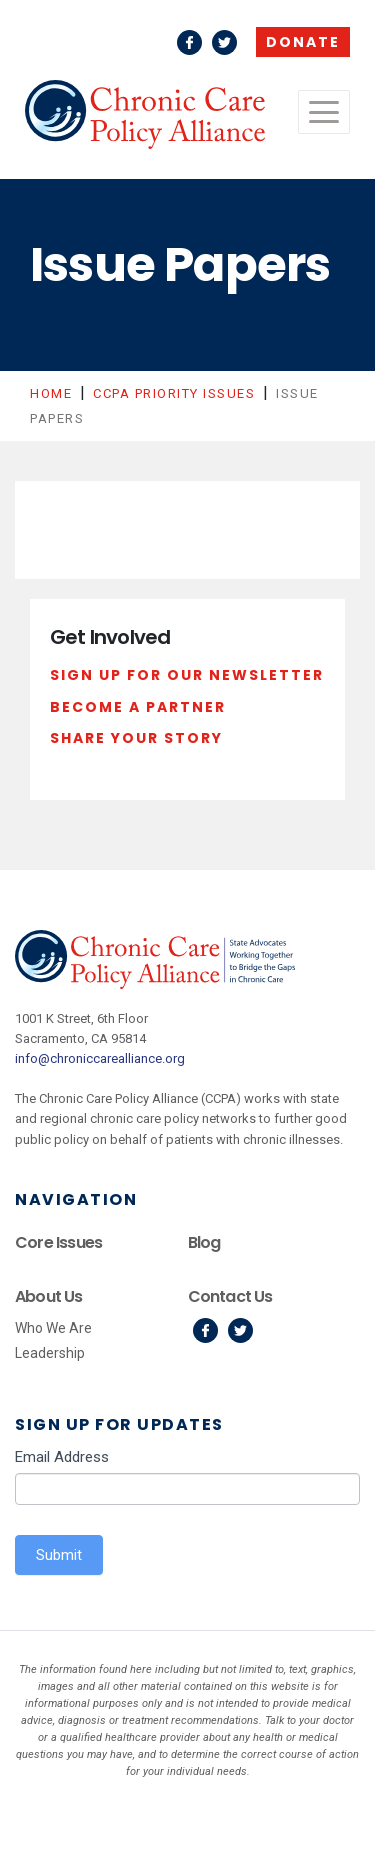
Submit (59, 1555)
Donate (303, 42)
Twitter (224, 42)
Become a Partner (138, 707)
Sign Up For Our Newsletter (187, 675)
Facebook (189, 42)
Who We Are (53, 1328)
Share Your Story (136, 738)
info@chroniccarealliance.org (100, 1058)
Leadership (50, 1353)
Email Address (62, 1457)
